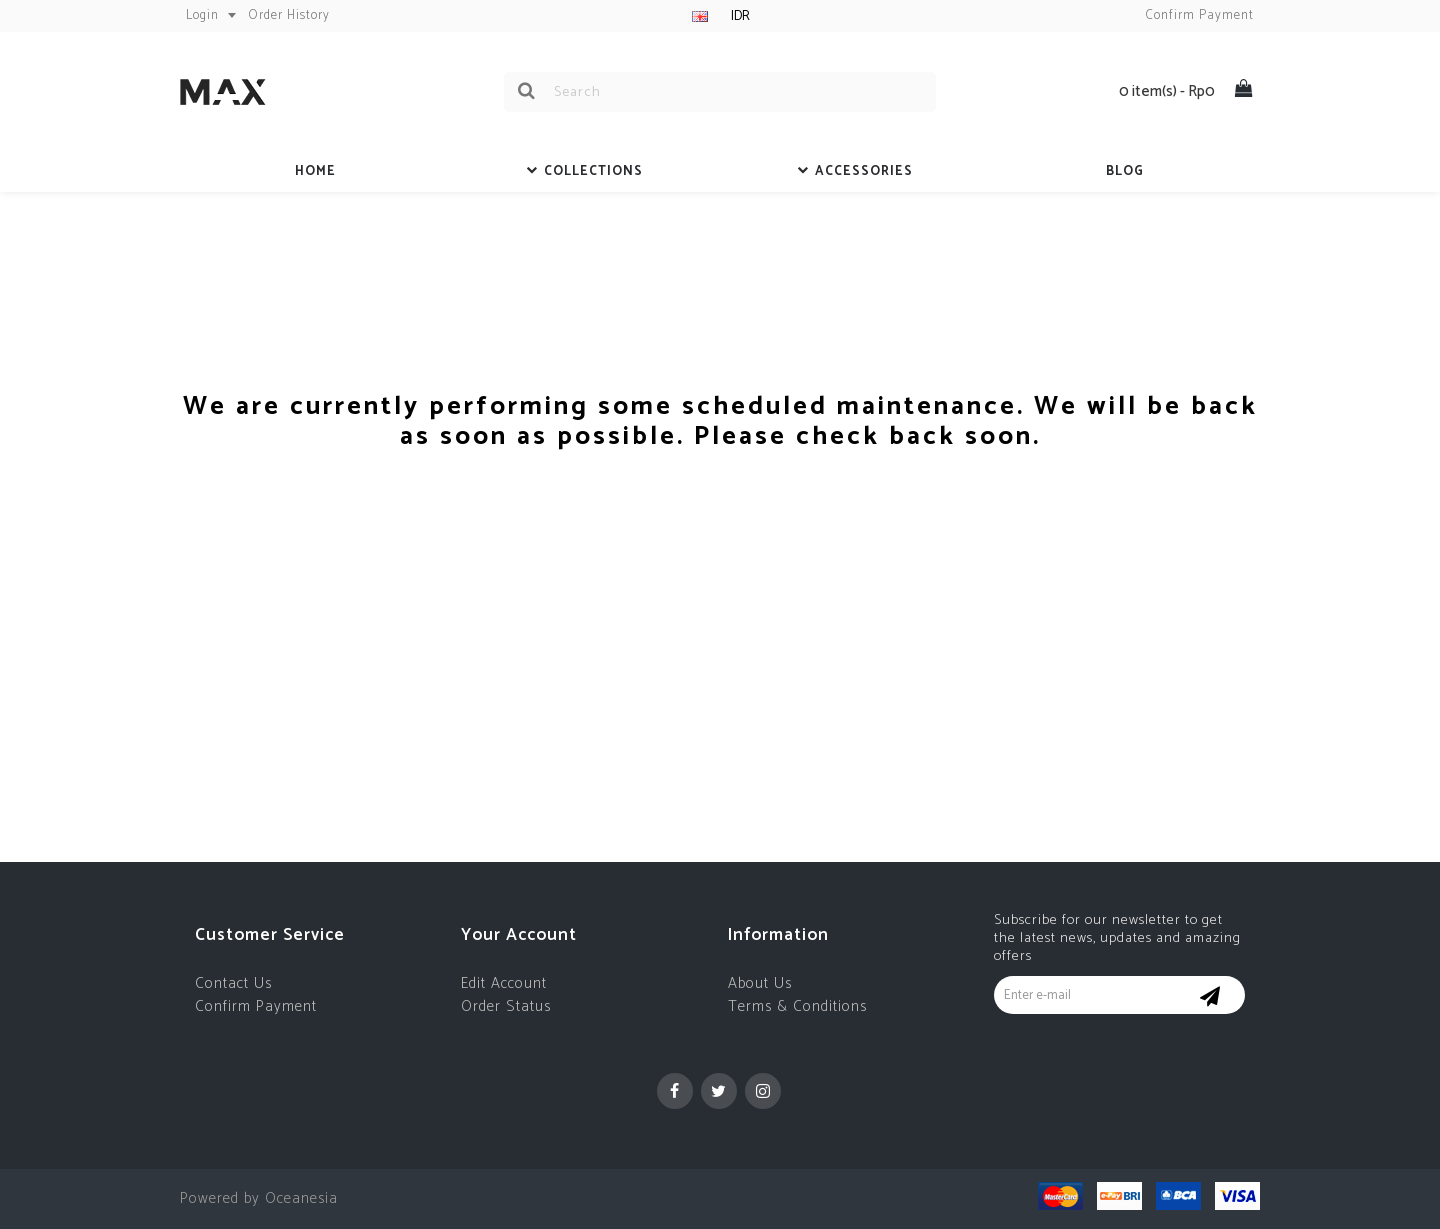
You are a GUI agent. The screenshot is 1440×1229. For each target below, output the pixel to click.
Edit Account (504, 983)
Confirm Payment (256, 1006)
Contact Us (233, 983)
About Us (760, 983)
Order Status (506, 1006)
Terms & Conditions (797, 1006)
